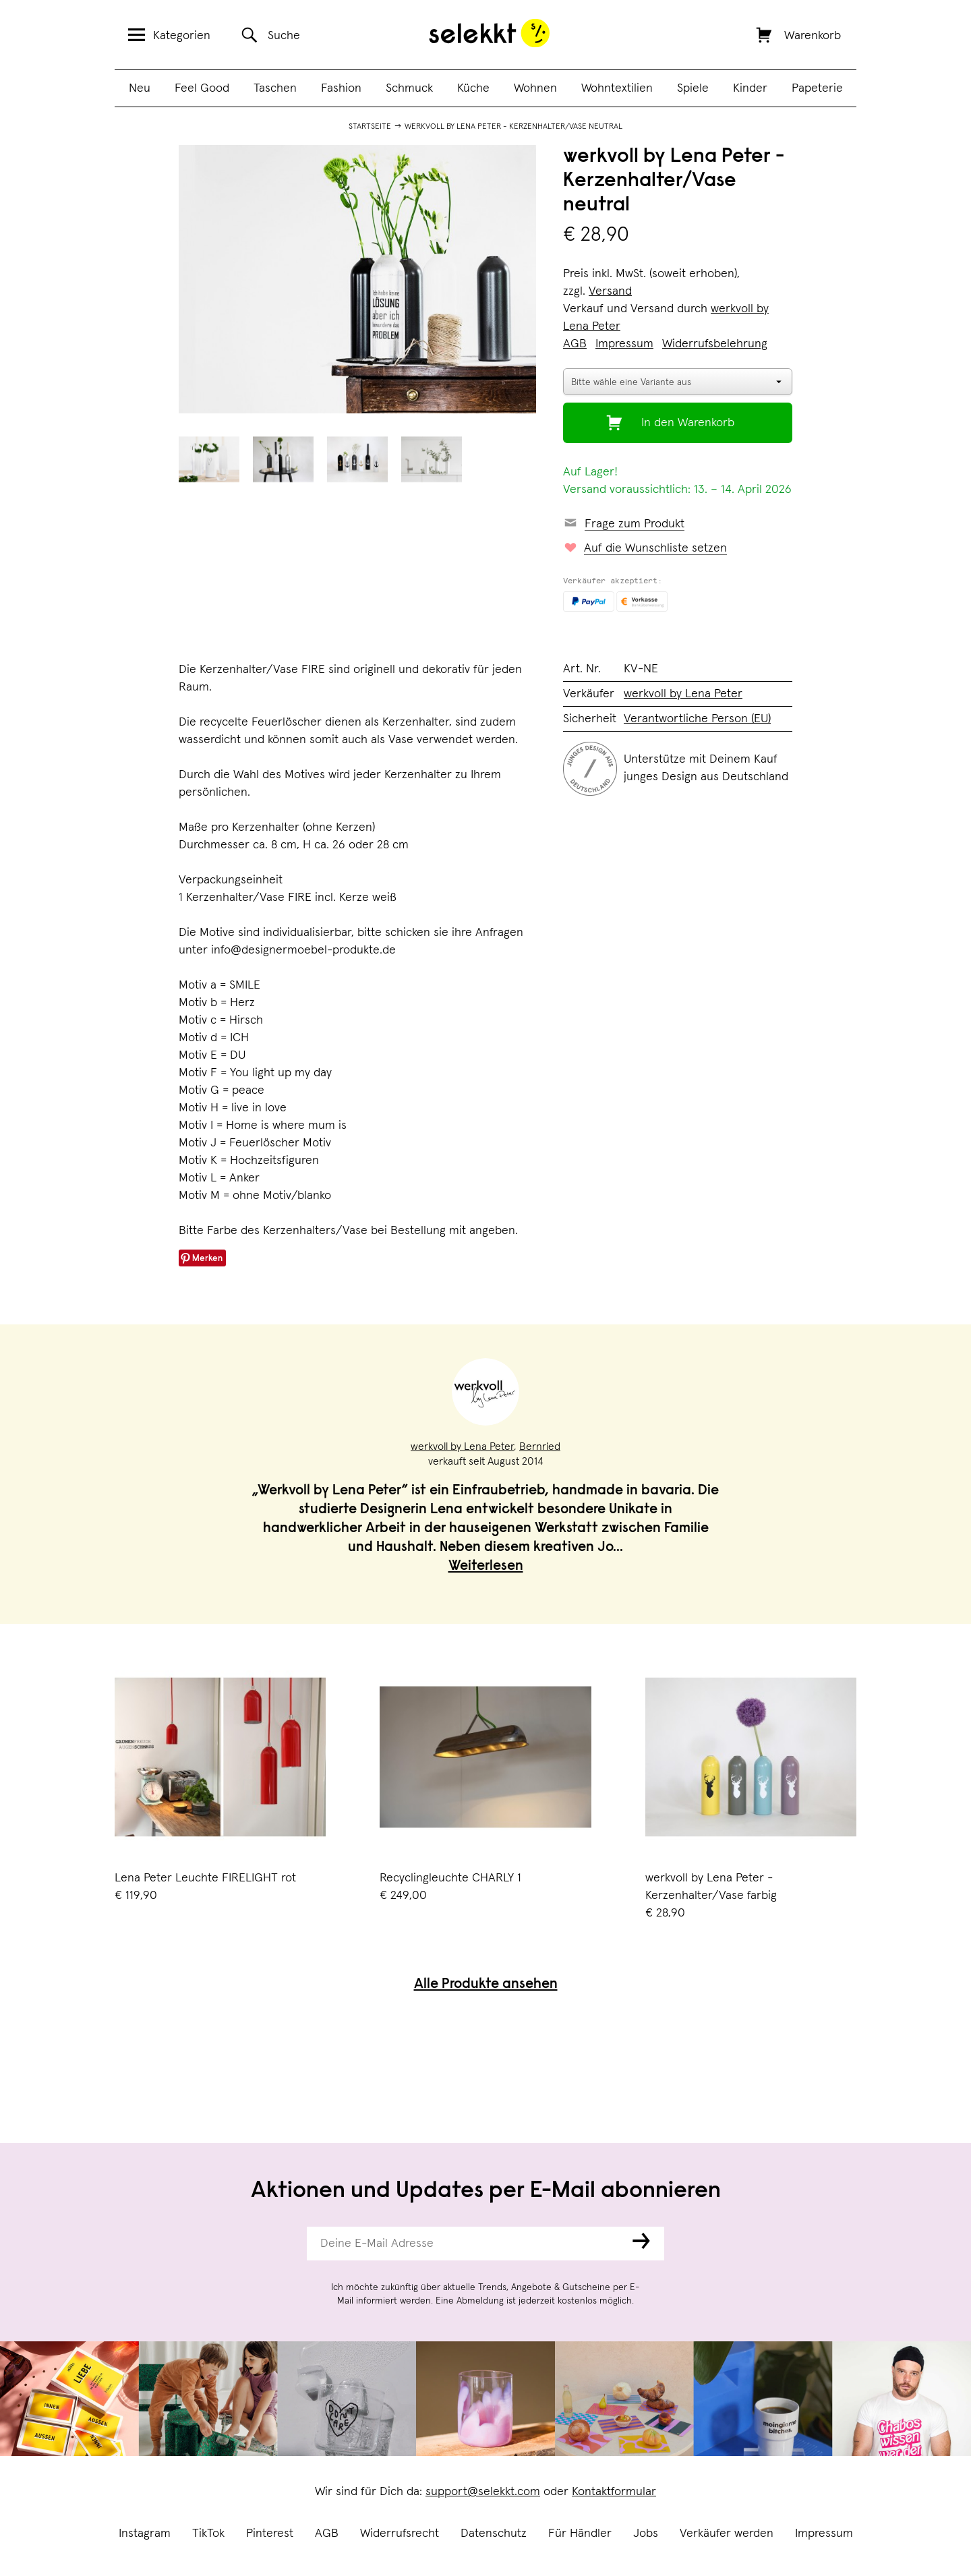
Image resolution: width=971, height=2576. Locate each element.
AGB (327, 2533)
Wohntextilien (617, 88)
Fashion (341, 88)
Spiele (693, 88)
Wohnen (535, 88)
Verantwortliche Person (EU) (697, 719)
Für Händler (580, 2533)
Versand (610, 291)
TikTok (208, 2533)
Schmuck (409, 88)
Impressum (824, 2533)
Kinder (750, 88)
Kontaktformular (614, 2492)
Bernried (539, 1446)
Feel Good (202, 88)
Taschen (275, 88)
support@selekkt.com (482, 2492)
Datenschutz (494, 2533)
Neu (139, 88)
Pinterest (269, 2533)
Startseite (370, 127)
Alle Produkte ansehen (486, 1985)
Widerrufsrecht (399, 2533)
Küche (473, 88)
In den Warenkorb (687, 423)
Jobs (645, 2533)
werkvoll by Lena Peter (683, 694)
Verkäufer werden (726, 2533)
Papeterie (817, 88)
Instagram (145, 2533)
